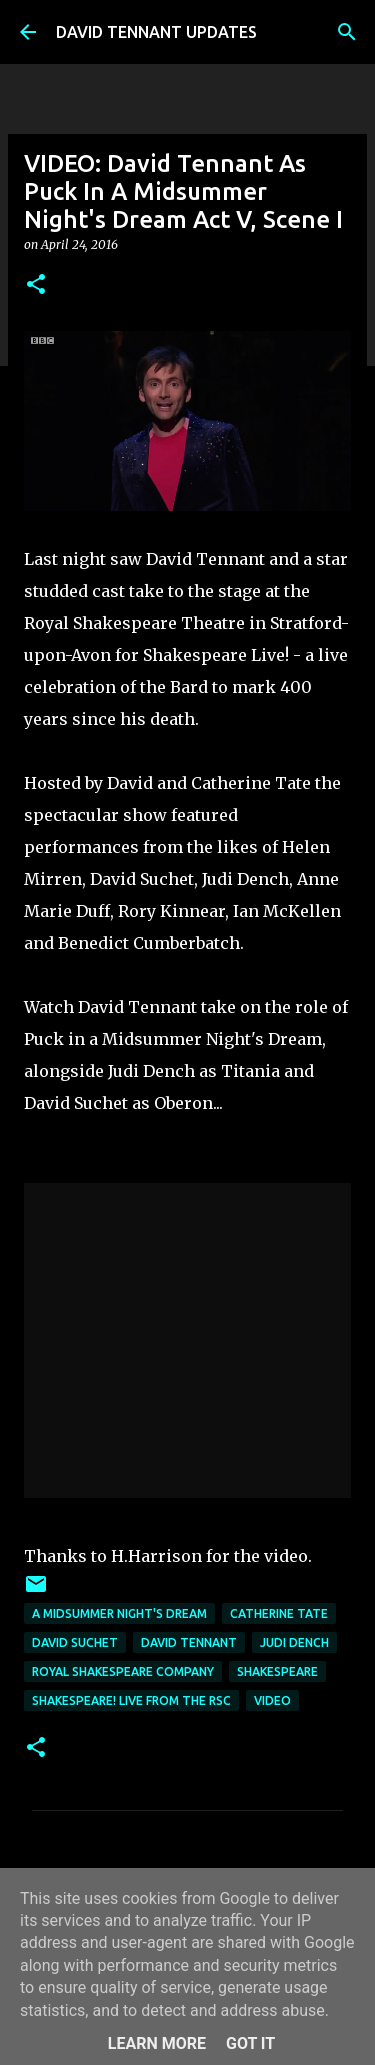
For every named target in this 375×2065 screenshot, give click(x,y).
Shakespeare (277, 1671)
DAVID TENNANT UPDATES (156, 32)
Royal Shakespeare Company (123, 1671)
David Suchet (75, 1642)
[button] (36, 285)
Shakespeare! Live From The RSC (131, 1700)
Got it (250, 2043)
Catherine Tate (279, 1613)
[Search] (347, 32)
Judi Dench (294, 1642)
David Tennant (189, 1642)
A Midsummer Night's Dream (119, 1613)
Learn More (157, 2043)
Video (272, 1700)
